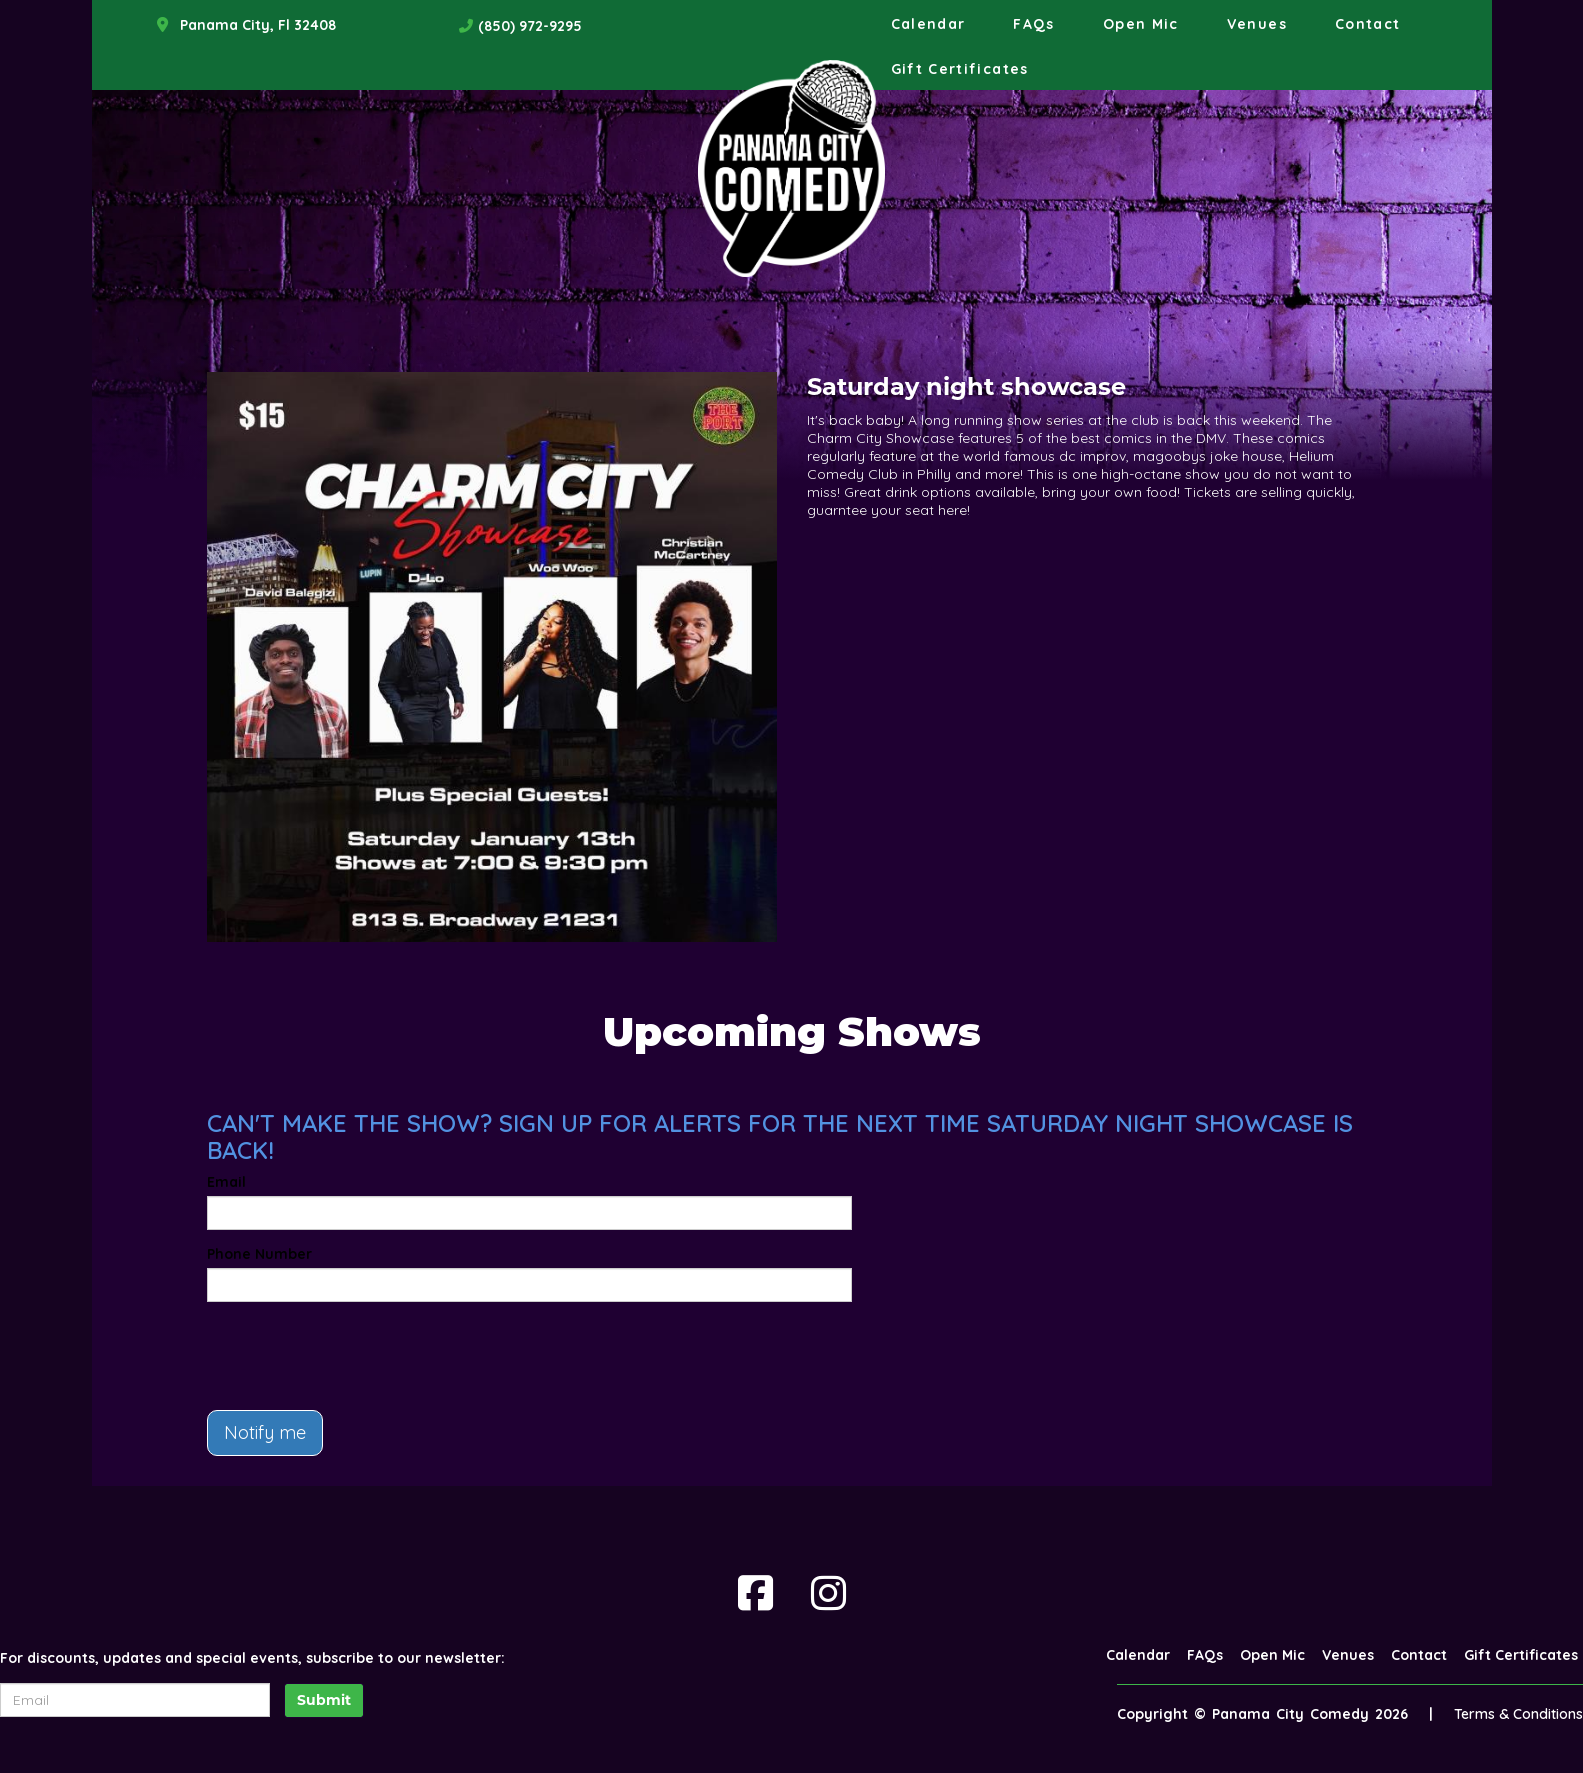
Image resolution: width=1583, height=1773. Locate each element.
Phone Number (259, 1254)
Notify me (265, 1432)
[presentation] (359, 1356)
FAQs (1033, 24)
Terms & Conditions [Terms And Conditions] (1518, 1714)
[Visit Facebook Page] (755, 1593)
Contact (1368, 24)
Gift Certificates (960, 69)
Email (226, 1182)
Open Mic (1141, 24)
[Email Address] (135, 1700)
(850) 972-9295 (530, 26)
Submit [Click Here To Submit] (324, 1700)
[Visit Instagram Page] (828, 1593)
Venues (1257, 24)
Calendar (928, 24)
